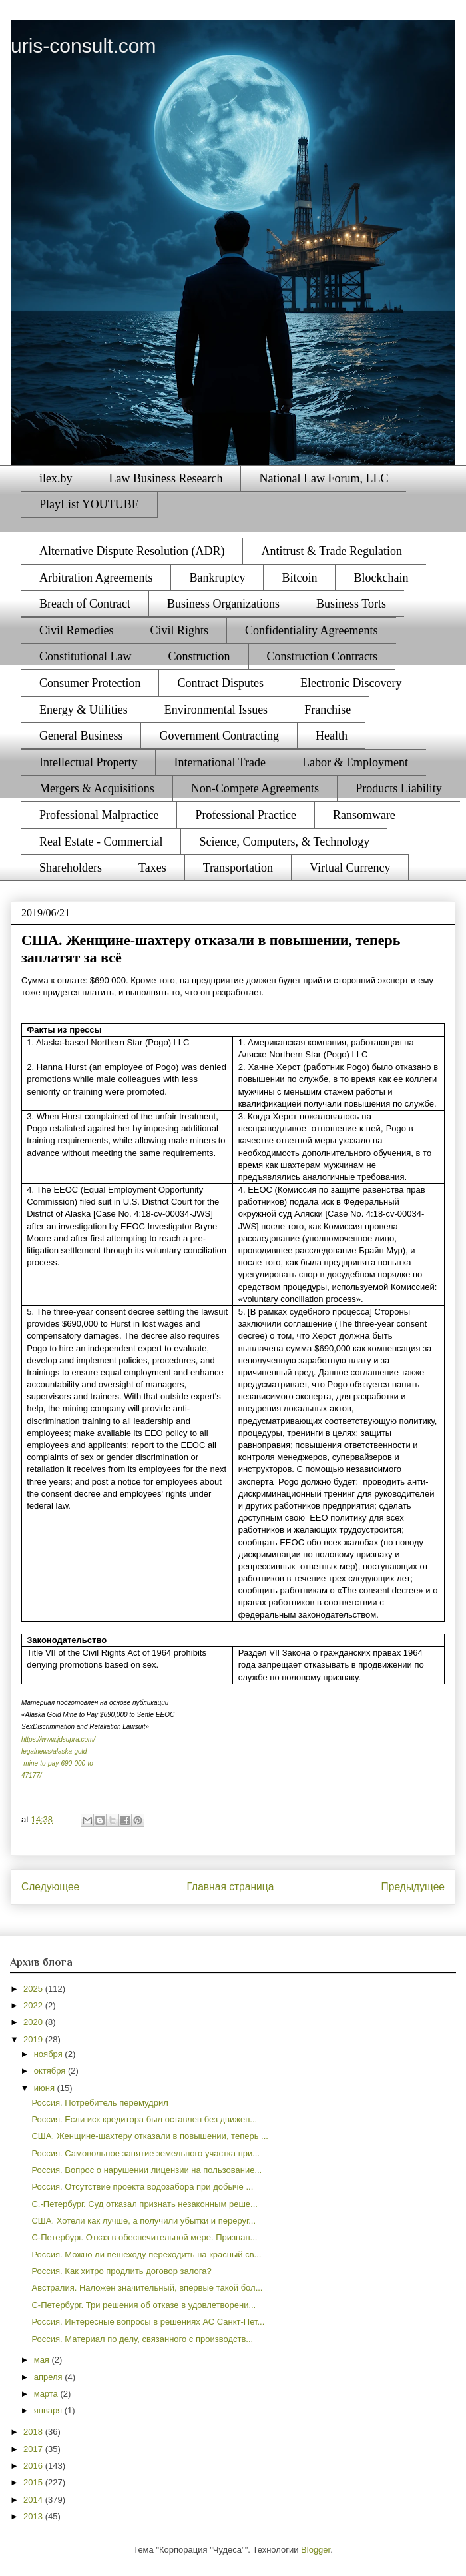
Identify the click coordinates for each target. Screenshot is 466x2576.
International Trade (219, 762)
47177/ (31, 1775)
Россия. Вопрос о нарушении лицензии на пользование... (146, 2170)
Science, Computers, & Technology (284, 841)
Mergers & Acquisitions (96, 788)
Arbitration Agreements (95, 577)
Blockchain (380, 577)
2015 (34, 2482)
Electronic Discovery (350, 683)
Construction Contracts (322, 656)
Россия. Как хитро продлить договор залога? (121, 2271)
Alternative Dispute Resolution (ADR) (131, 551)
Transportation (238, 867)
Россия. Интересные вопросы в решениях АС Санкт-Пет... (147, 2322)
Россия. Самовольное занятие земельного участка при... (145, 2153)
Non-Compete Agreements (255, 788)
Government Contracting (218, 735)
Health (332, 735)
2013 (34, 2516)
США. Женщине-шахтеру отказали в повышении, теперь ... (149, 2136)
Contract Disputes (220, 683)
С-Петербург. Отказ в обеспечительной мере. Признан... (144, 2237)
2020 (34, 2022)
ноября (49, 2054)
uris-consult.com (83, 46)
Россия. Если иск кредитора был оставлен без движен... (144, 2119)
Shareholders (70, 867)
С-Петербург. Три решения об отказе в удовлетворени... (143, 2305)
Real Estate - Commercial (100, 841)
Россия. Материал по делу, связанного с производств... (142, 2339)
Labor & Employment (355, 762)
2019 (34, 2039)
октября (51, 2071)
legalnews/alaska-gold (54, 1751)
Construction (199, 656)
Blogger (315, 2550)
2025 (34, 1989)
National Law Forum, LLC (323, 478)
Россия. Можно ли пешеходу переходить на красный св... (146, 2254)
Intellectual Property (88, 762)
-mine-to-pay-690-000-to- (58, 1763)
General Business (80, 735)
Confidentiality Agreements (311, 630)
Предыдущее (413, 1886)
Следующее (50, 1886)
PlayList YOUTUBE (89, 504)
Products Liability (398, 788)
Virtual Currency (350, 867)
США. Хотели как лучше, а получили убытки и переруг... (143, 2221)
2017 (34, 2449)
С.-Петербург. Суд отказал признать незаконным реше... (144, 2204)
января (49, 2410)
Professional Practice (245, 815)
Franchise (327, 709)
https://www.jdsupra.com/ (58, 1739)
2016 (34, 2466)
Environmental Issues (216, 709)
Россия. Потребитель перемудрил (99, 2103)
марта (47, 2394)
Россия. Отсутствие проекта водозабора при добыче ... (142, 2187)
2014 (34, 2500)
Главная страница (230, 1886)
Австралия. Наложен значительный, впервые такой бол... (146, 2288)
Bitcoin (299, 577)
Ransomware (364, 815)
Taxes (152, 867)
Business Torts (351, 603)
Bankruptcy (217, 577)
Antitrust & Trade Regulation (331, 551)
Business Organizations (223, 603)
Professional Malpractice (98, 815)
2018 (34, 2432)
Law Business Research (166, 478)
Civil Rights (179, 630)
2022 (34, 2005)
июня (45, 2088)
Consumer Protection (89, 683)
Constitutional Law (85, 656)
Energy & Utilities (83, 709)
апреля (49, 2377)
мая (43, 2360)
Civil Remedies (76, 630)
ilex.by (56, 478)
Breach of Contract (84, 603)
